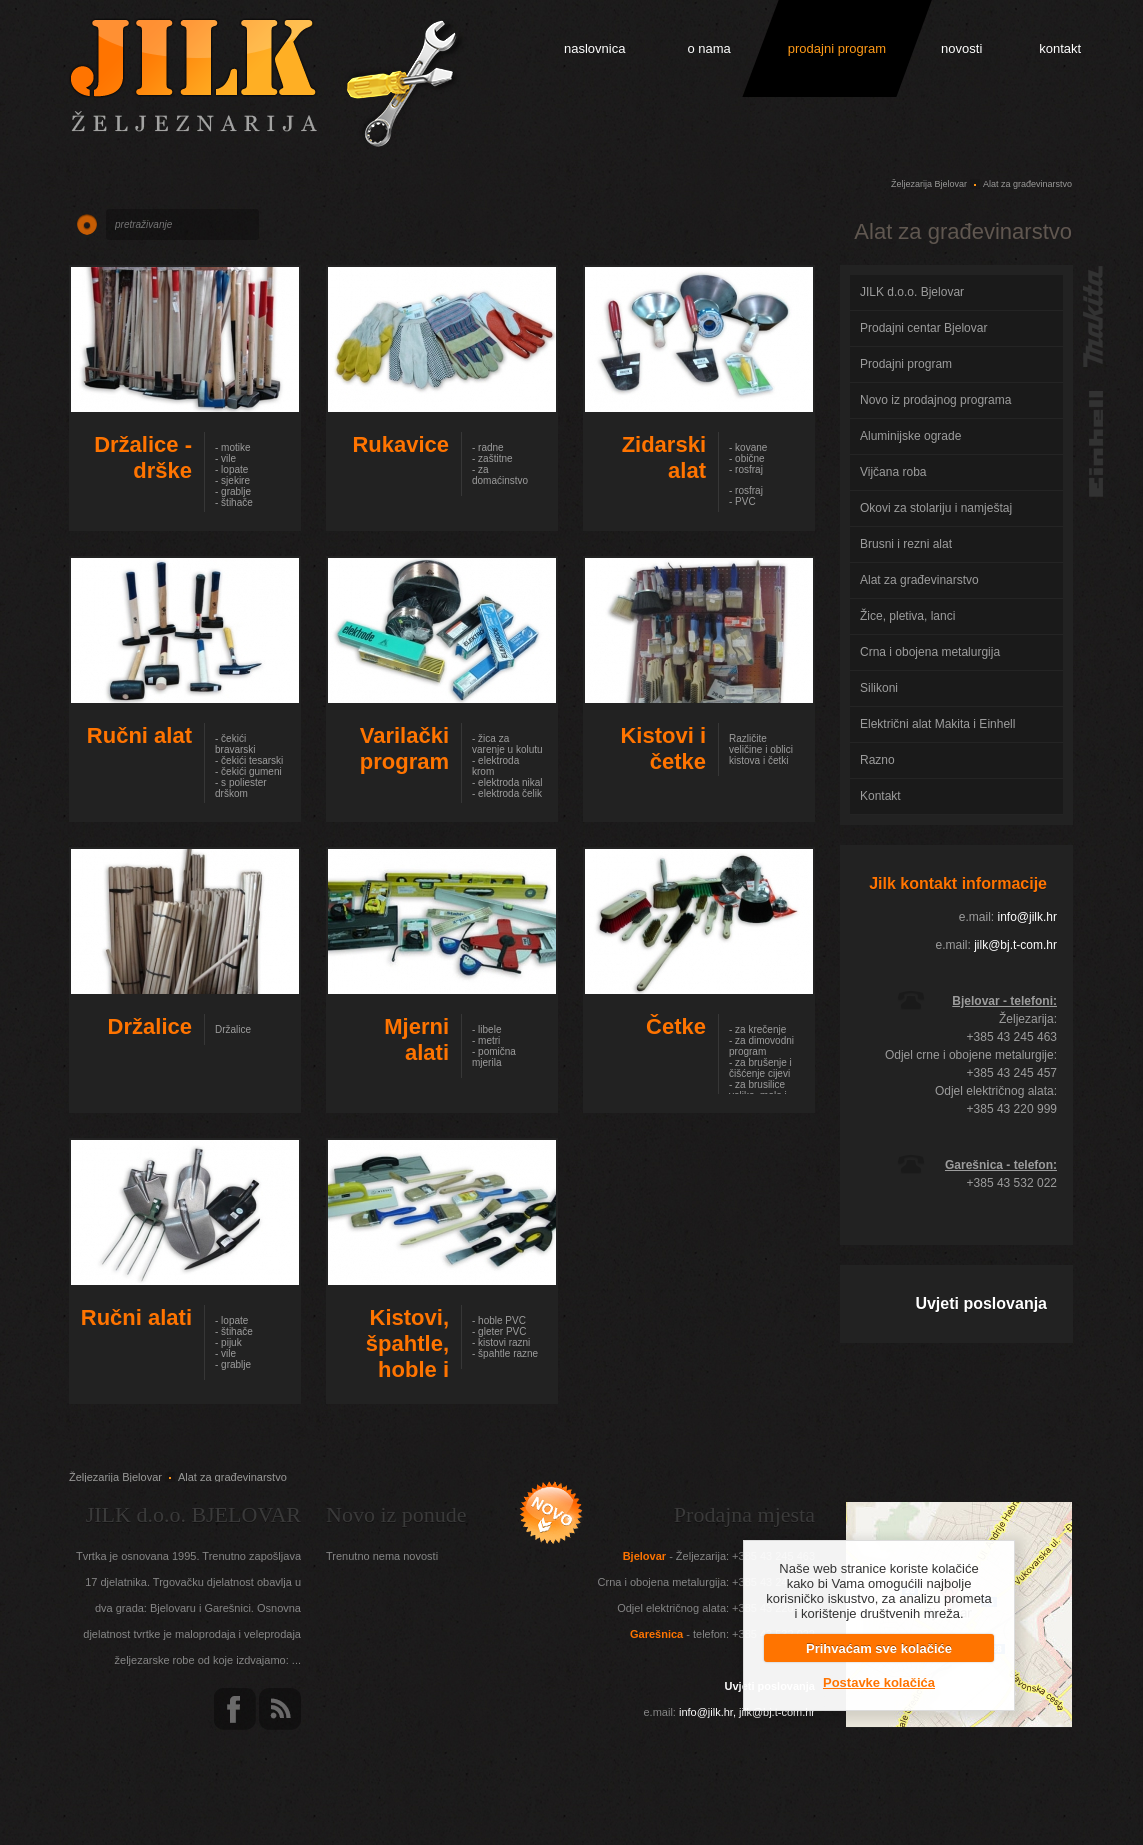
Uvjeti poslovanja (981, 1303)
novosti (961, 48)
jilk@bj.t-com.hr (1015, 945)
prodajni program (837, 48)
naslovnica (594, 48)
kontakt (1060, 48)
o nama (708, 48)
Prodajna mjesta (744, 1514)
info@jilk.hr (1027, 917)
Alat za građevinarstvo (1027, 184)
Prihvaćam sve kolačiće (879, 1648)
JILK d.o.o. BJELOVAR (193, 1514)
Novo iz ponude (396, 1514)
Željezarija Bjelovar (929, 184)
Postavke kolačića (879, 1682)
